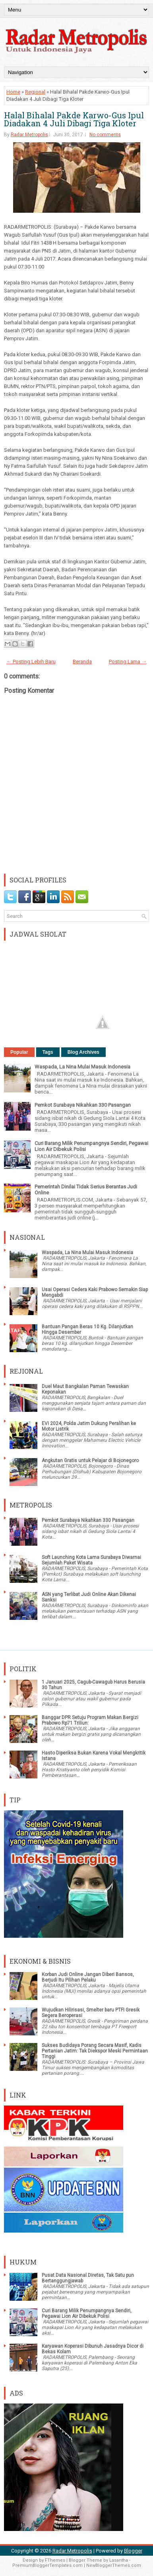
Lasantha (118, 2560)
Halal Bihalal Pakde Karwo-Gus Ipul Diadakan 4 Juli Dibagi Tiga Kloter (74, 119)
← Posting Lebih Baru (31, 662)
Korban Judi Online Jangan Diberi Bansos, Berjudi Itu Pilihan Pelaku (88, 1977)
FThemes (55, 2560)
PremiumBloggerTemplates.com (47, 2565)
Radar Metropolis (29, 134)
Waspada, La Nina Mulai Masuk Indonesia (82, 1067)
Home (13, 92)
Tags (48, 1052)
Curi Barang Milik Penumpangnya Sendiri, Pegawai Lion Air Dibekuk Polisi (87, 2313)
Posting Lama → (128, 662)
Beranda (82, 662)
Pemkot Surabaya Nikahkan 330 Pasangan (83, 1105)
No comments (105, 134)
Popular (19, 1052)
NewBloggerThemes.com (113, 2565)
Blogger (133, 2551)
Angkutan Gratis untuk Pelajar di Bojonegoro (90, 1460)
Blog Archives (83, 1052)
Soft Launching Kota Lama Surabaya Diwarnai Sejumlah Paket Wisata (91, 1560)
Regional (35, 92)
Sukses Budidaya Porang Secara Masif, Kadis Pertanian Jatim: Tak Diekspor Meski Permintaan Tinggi (95, 2051)
